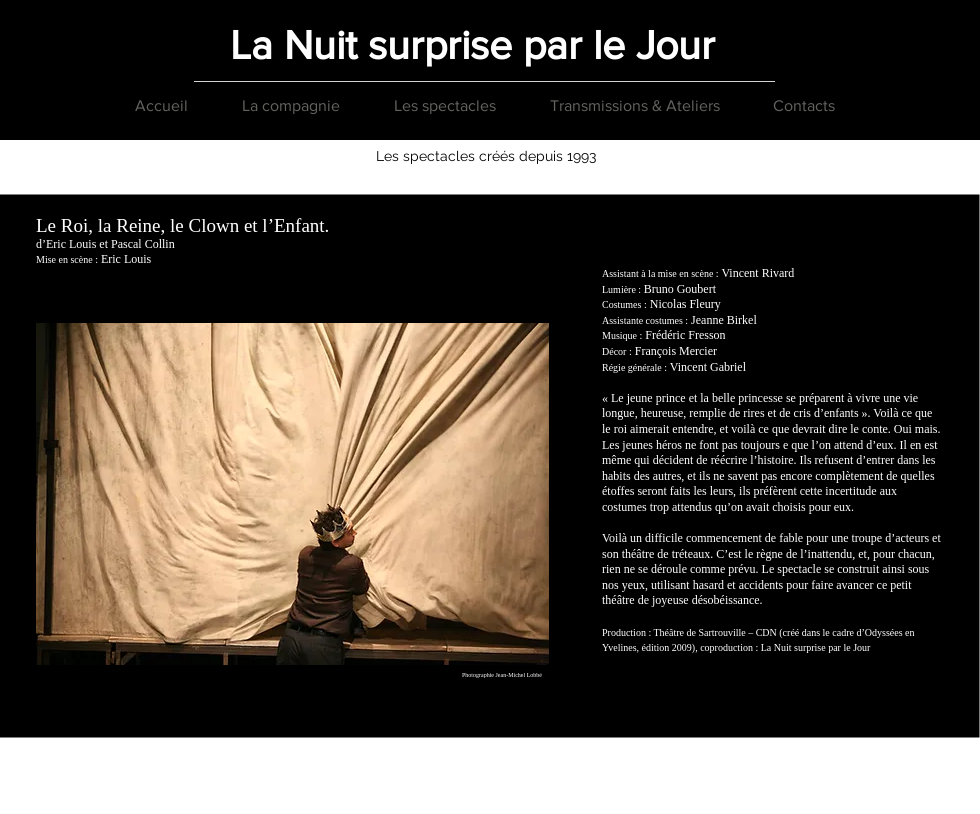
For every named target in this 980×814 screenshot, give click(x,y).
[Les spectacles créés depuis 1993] (486, 157)
